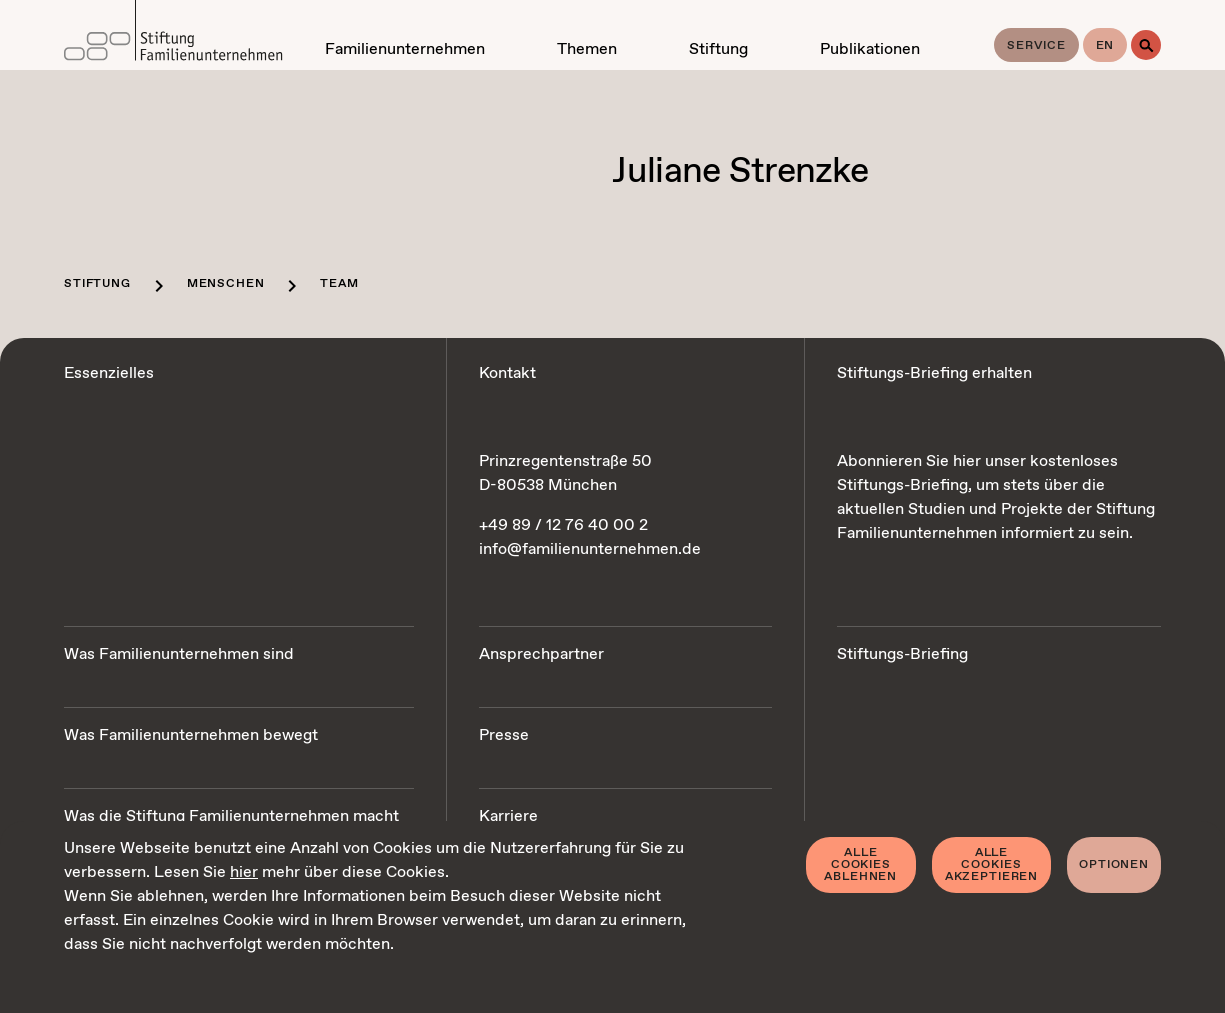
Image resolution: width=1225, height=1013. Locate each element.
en (1105, 46)
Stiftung (97, 284)
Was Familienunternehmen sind (179, 654)
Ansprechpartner (541, 654)
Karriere (508, 816)
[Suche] (1146, 45)
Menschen (226, 284)
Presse (504, 735)
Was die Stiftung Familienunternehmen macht (231, 816)
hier (244, 872)
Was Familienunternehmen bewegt (191, 735)
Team (339, 284)
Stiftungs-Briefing (902, 654)
